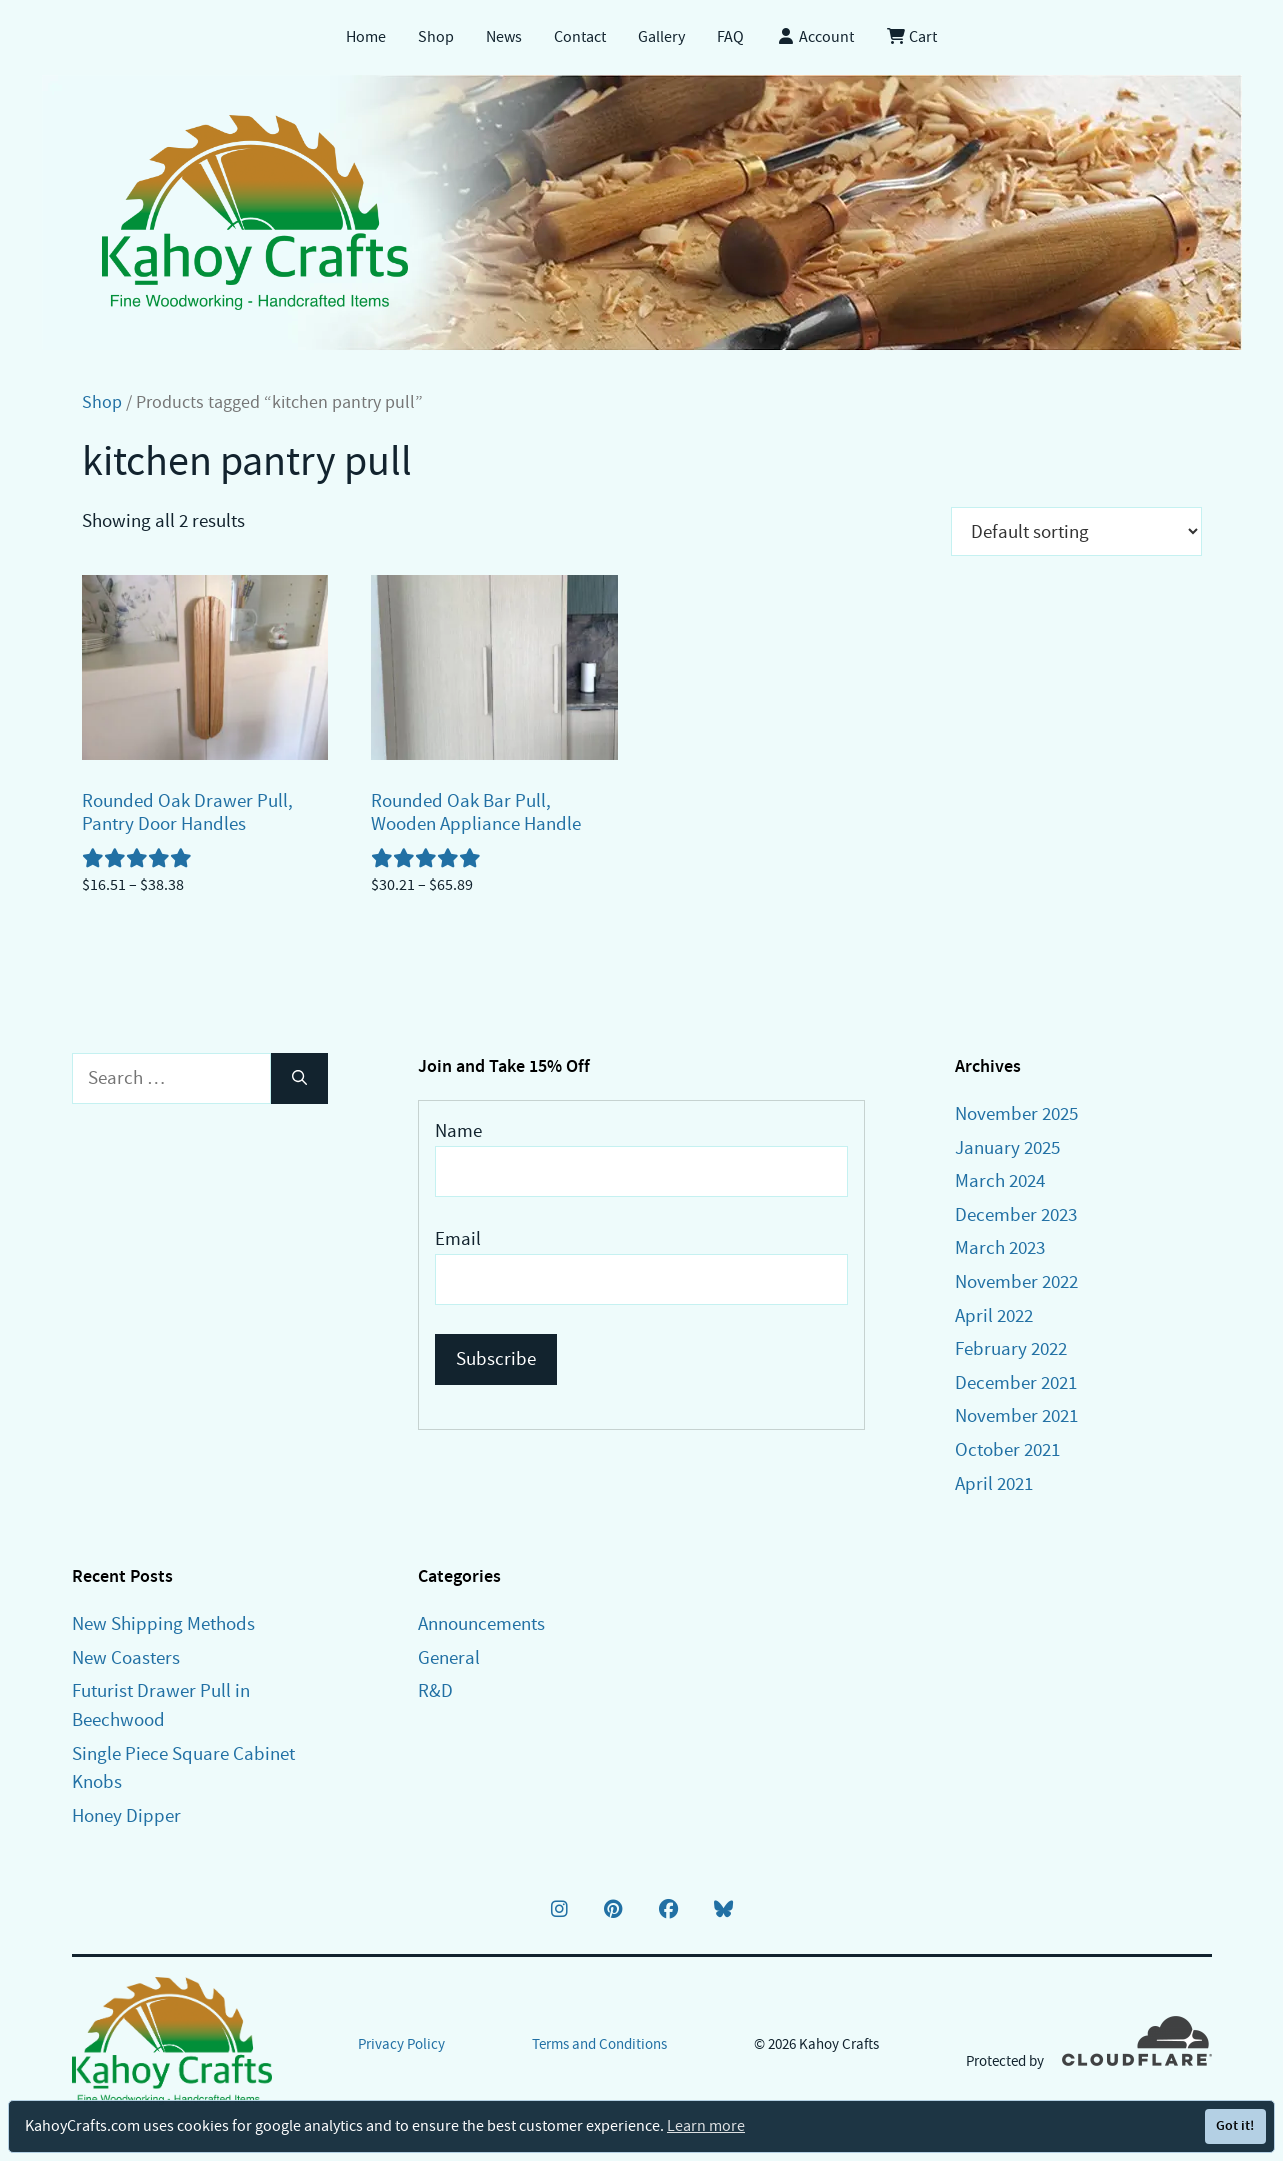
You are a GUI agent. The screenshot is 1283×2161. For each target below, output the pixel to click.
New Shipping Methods (163, 1623)
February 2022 (1011, 1348)
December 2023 (1016, 1214)
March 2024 (1000, 1180)
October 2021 (1007, 1449)
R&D (435, 1690)
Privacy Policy (401, 2044)
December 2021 (1016, 1382)
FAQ (730, 37)
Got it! (1235, 2125)
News (504, 37)
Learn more (706, 2126)
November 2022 (1016, 1281)
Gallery (661, 37)
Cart (911, 37)
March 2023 (1000, 1247)
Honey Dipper (126, 1815)
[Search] (299, 1078)
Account (815, 37)
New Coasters (126, 1657)
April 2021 (994, 1483)
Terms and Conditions (599, 2044)
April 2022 (994, 1315)
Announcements (481, 1623)
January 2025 (1007, 1147)
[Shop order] (1076, 531)
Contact (580, 37)
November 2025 (1016, 1113)
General (449, 1657)
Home (366, 37)
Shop (436, 37)
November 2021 (1016, 1415)
